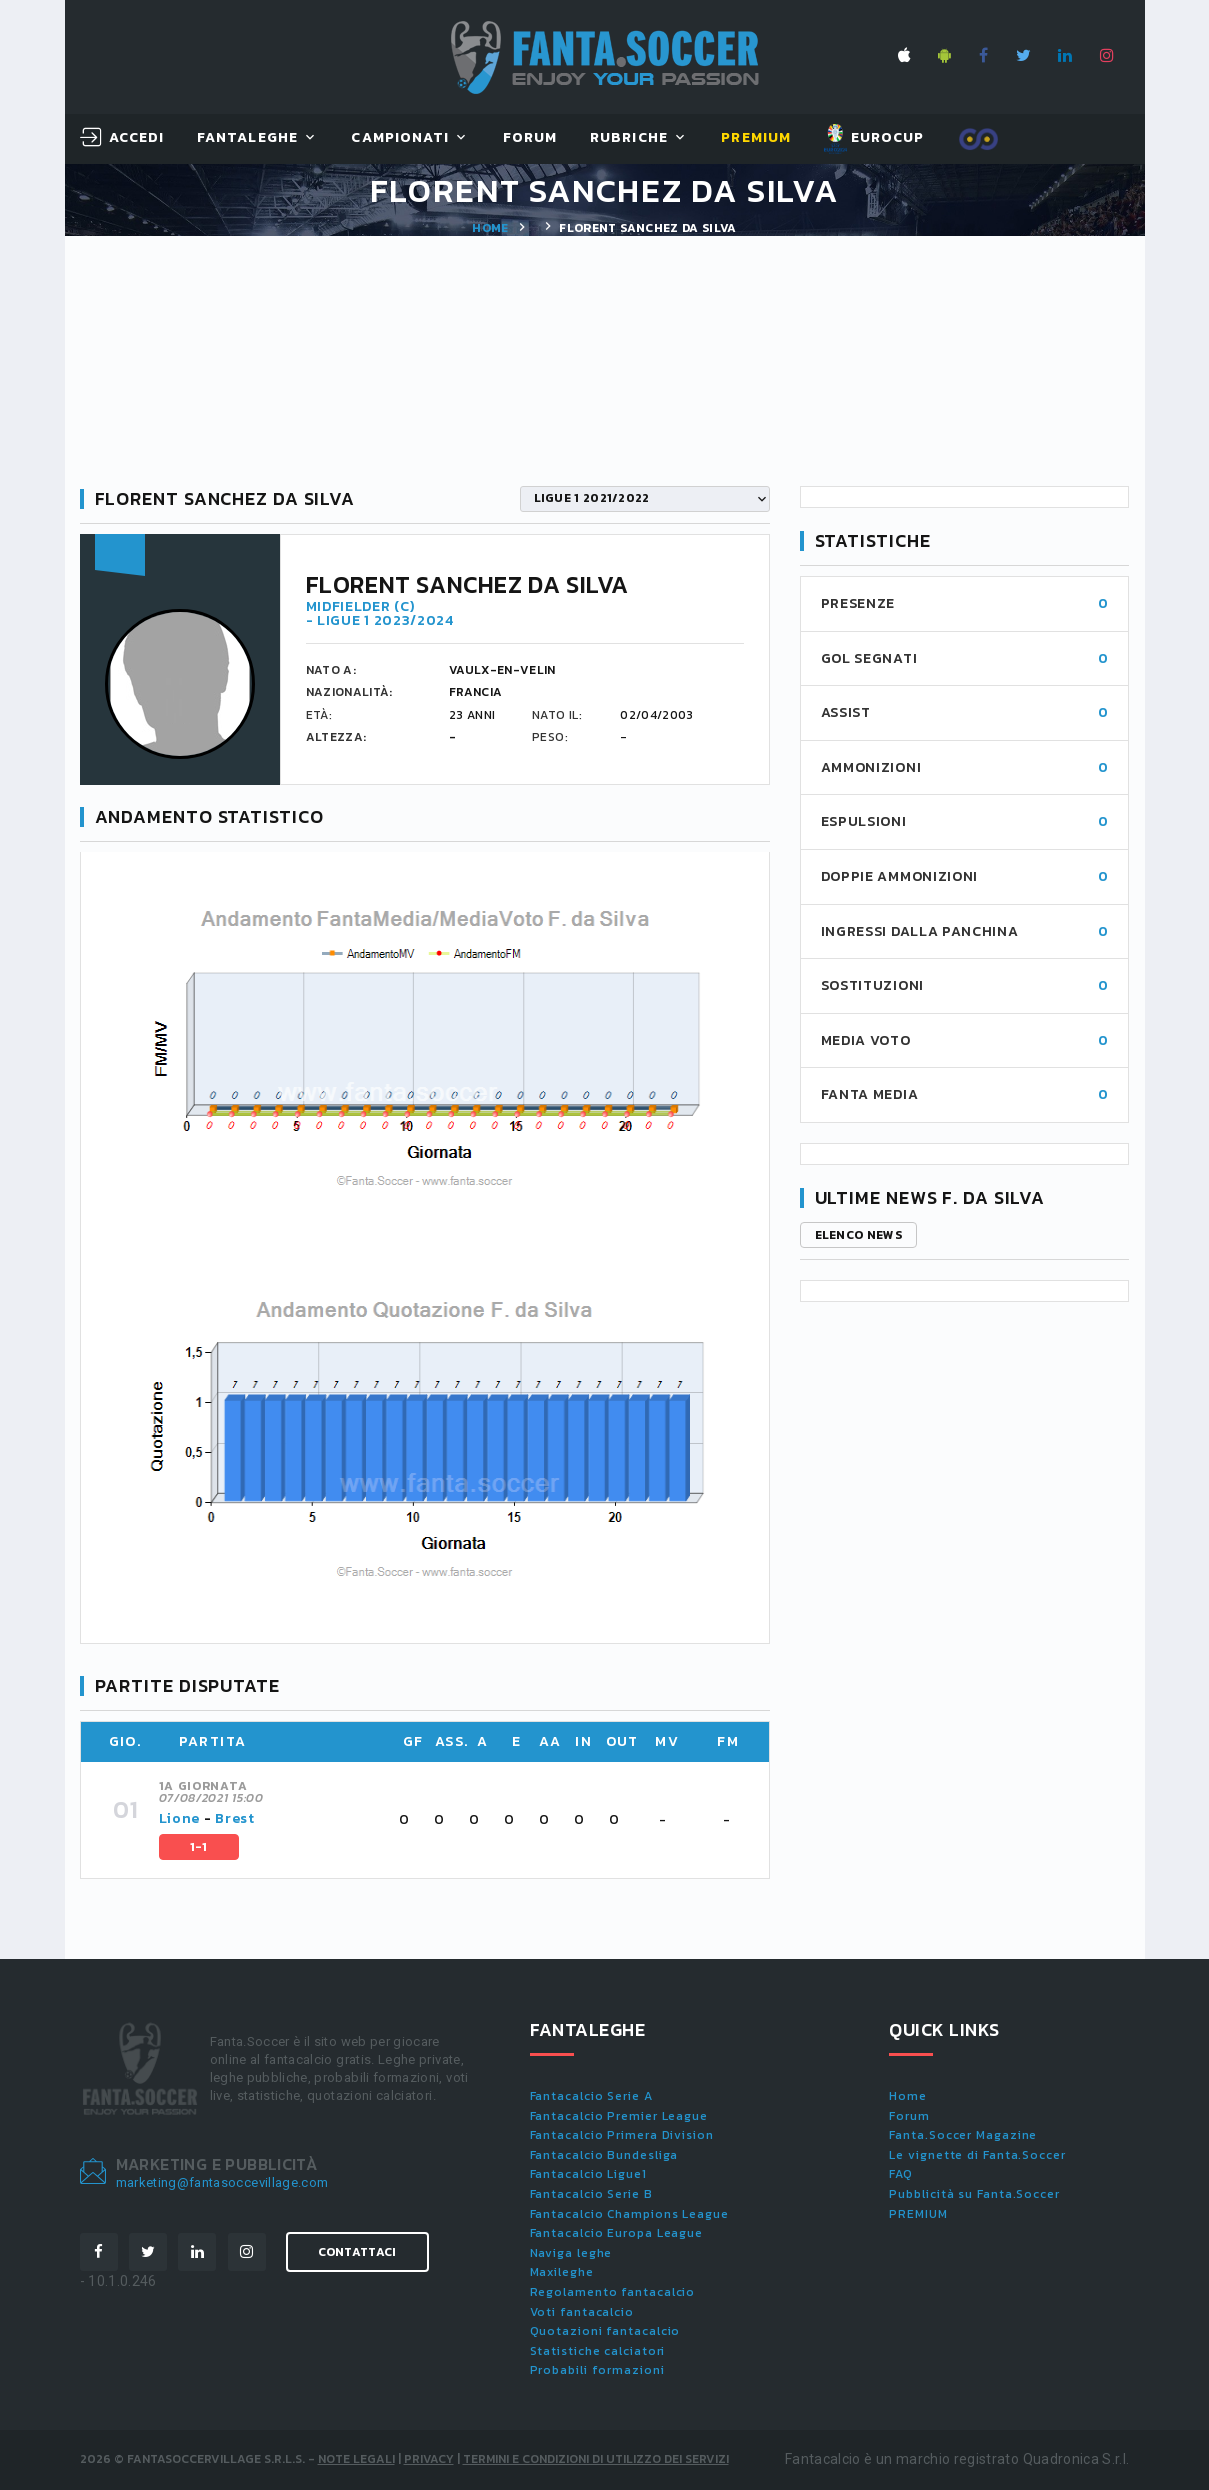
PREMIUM (918, 2214)
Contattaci (357, 2252)
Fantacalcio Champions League (629, 2214)
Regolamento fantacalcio (613, 2292)
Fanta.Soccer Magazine (963, 2135)
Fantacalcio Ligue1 (588, 2174)
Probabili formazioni (597, 2370)
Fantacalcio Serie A (591, 2096)
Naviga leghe (571, 2253)
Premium (755, 138)
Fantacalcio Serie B (591, 2194)
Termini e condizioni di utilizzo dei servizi (596, 2459)
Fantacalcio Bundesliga (604, 2155)
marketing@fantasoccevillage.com (222, 2182)
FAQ (901, 2174)
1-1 (199, 1847)
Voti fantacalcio (582, 2312)
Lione (180, 1818)
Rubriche (628, 138)
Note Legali (356, 2459)
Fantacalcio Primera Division (622, 2135)
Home (490, 228)
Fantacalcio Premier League (619, 2116)
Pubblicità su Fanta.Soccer (974, 2194)
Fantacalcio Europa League (617, 2233)
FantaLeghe (247, 138)
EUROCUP (874, 139)
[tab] (452, 1820)
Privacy (429, 2459)
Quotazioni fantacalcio (605, 2331)
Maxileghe (562, 2272)
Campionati (400, 138)
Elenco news (858, 1235)
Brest (235, 1818)
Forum (530, 138)
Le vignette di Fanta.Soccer (977, 2155)
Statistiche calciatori (598, 2351)
